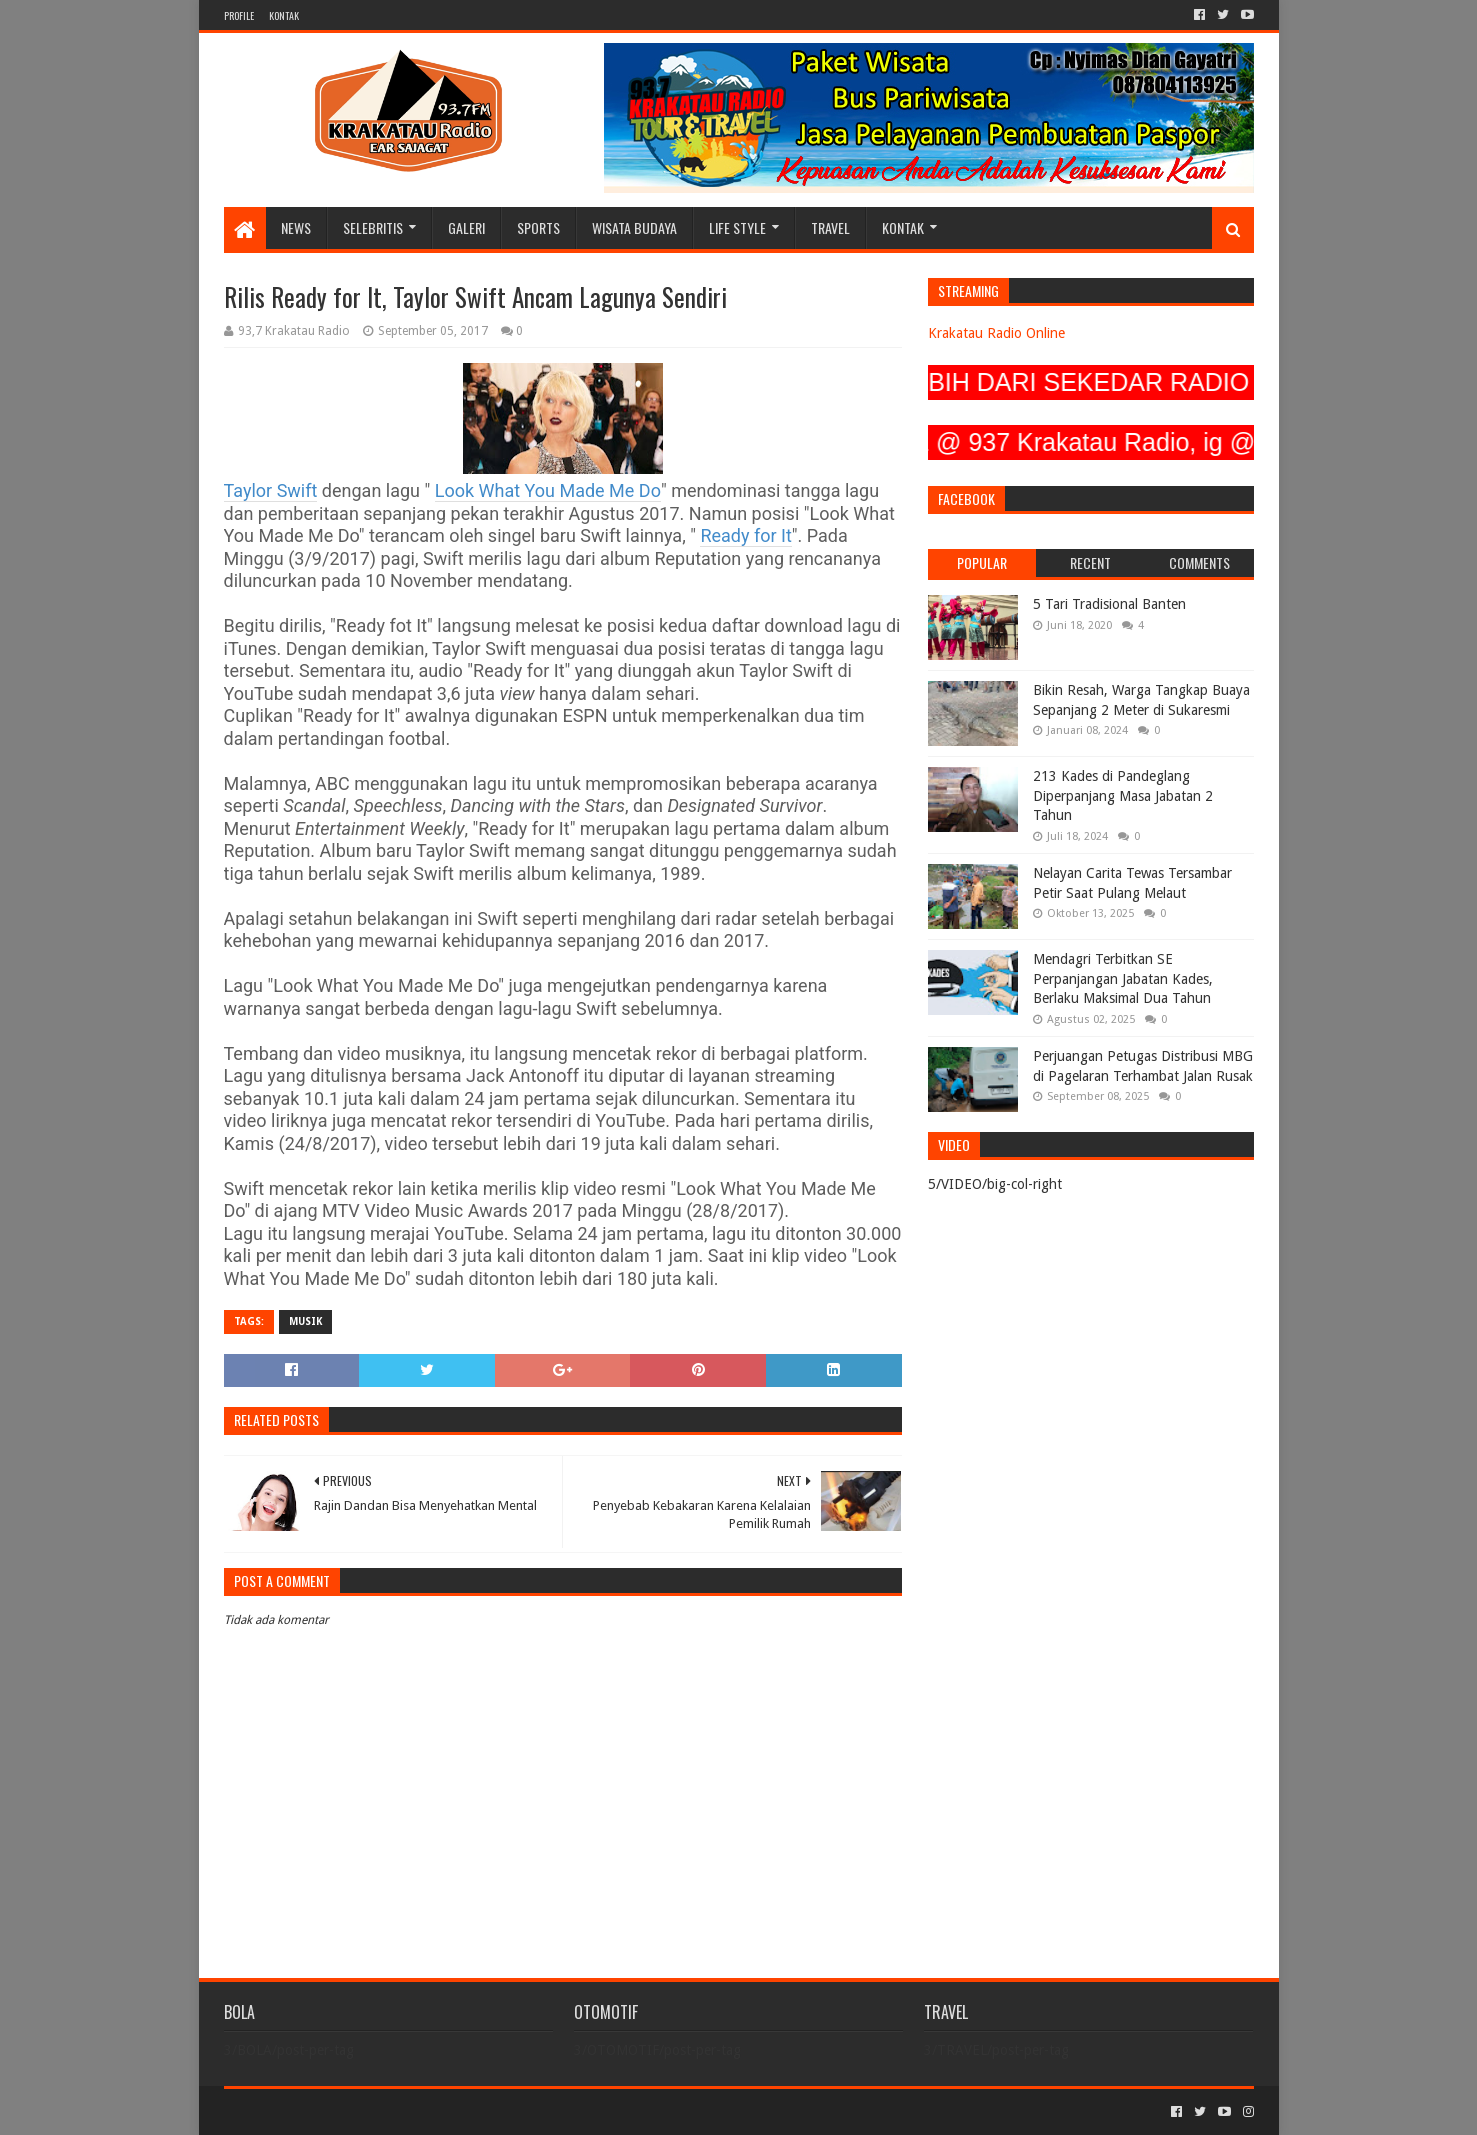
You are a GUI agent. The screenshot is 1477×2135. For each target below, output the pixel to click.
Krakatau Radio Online (996, 333)
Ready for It (745, 535)
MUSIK (305, 1321)
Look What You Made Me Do (548, 490)
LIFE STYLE (737, 227)
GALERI (466, 227)
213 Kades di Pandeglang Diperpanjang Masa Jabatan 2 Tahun (1123, 795)
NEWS (296, 227)
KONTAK (284, 15)
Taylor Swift (271, 490)
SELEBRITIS (373, 227)
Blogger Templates (450, 2111)
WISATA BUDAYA (634, 227)
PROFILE (239, 15)
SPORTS (538, 227)
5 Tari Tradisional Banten (1109, 604)
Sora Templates (335, 2111)
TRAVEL (830, 227)
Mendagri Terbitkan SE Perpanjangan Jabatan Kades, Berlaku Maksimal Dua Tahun (1123, 978)
